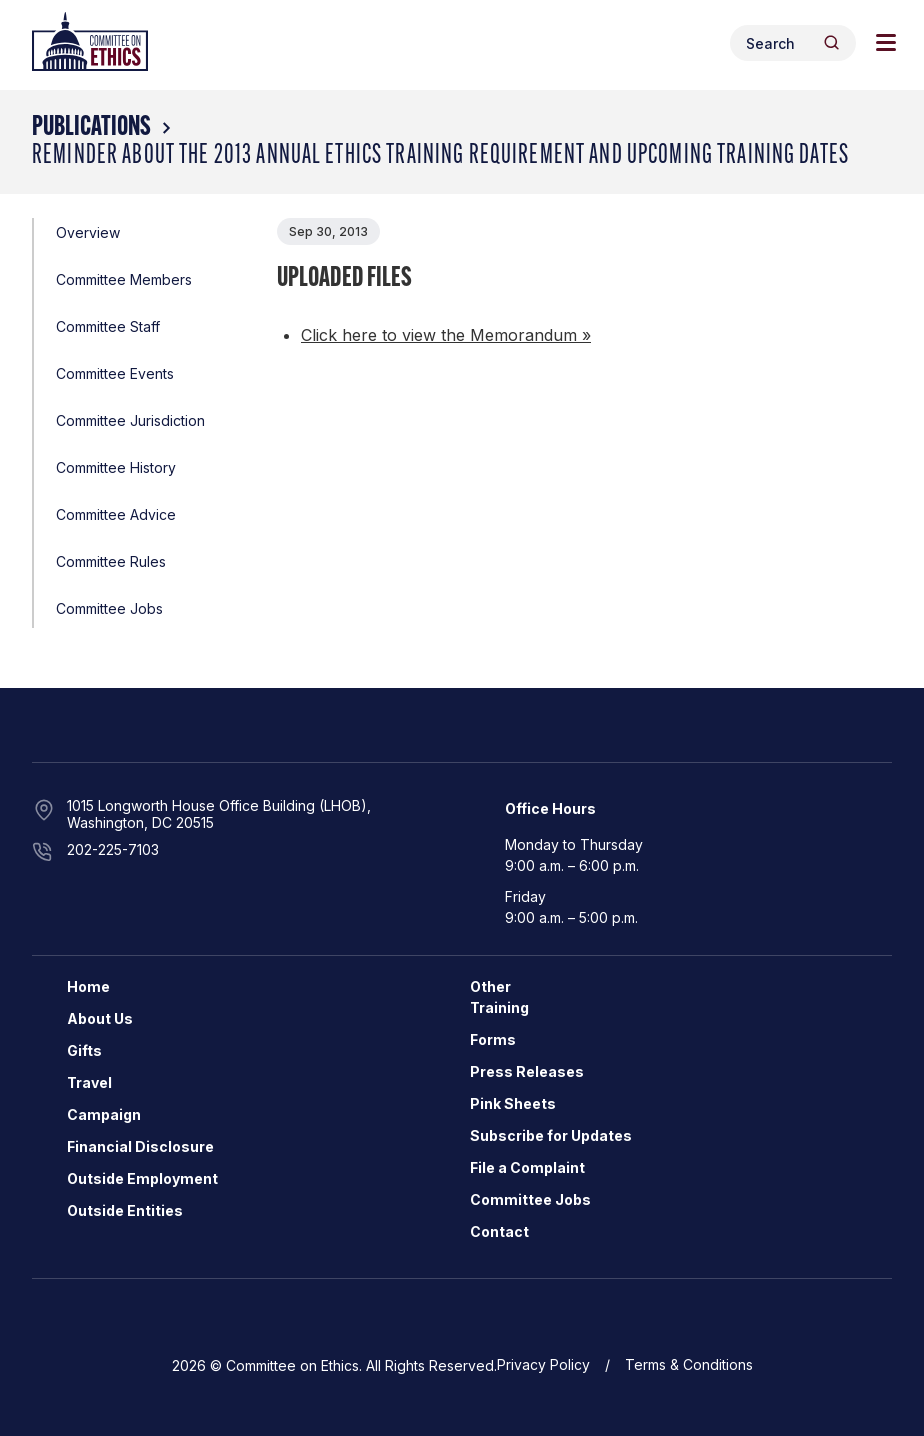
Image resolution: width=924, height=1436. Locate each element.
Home (88, 986)
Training (499, 1007)
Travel (89, 1082)
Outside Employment (142, 1178)
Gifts (84, 1050)
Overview (88, 232)
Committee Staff (108, 326)
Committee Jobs (109, 608)
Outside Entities (125, 1210)
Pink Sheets (513, 1103)
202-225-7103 (113, 849)
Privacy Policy (543, 1364)
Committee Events (115, 373)
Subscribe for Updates (551, 1135)
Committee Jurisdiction (130, 420)
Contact (499, 1231)
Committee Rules (111, 561)
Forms (493, 1039)
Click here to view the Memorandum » (446, 335)
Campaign (104, 1114)
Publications (91, 128)
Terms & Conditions (689, 1364)
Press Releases (527, 1071)
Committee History (116, 467)
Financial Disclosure (140, 1146)
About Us (100, 1018)
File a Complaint (527, 1167)
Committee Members (124, 279)
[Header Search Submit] (831, 42)
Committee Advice (116, 514)
